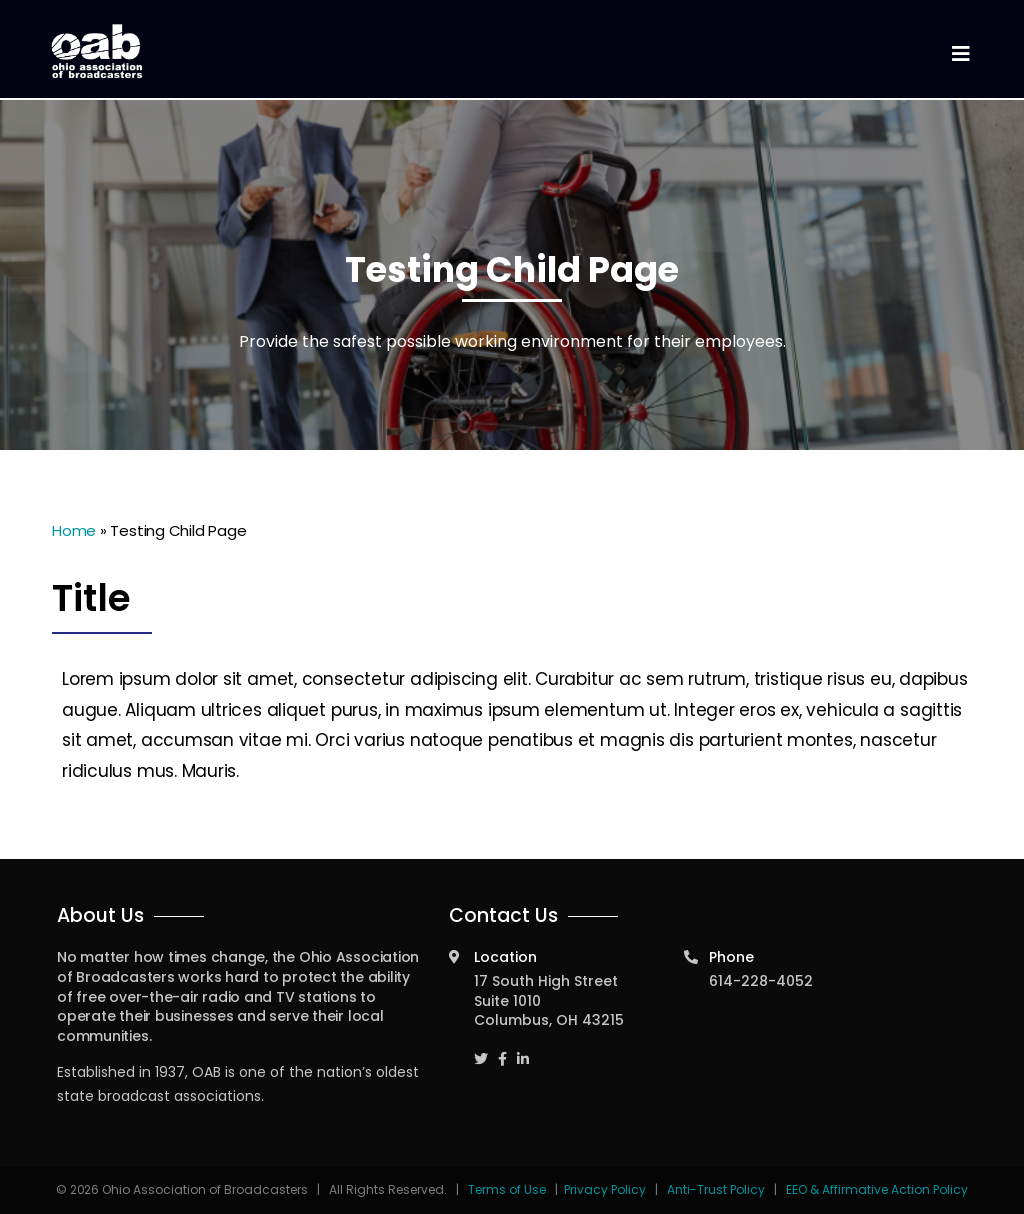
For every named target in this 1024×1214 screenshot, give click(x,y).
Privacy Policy (605, 1189)
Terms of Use (508, 1189)
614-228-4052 (761, 981)
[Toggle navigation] (960, 54)
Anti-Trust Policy (716, 1189)
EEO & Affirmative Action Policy (877, 1189)
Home (74, 530)
